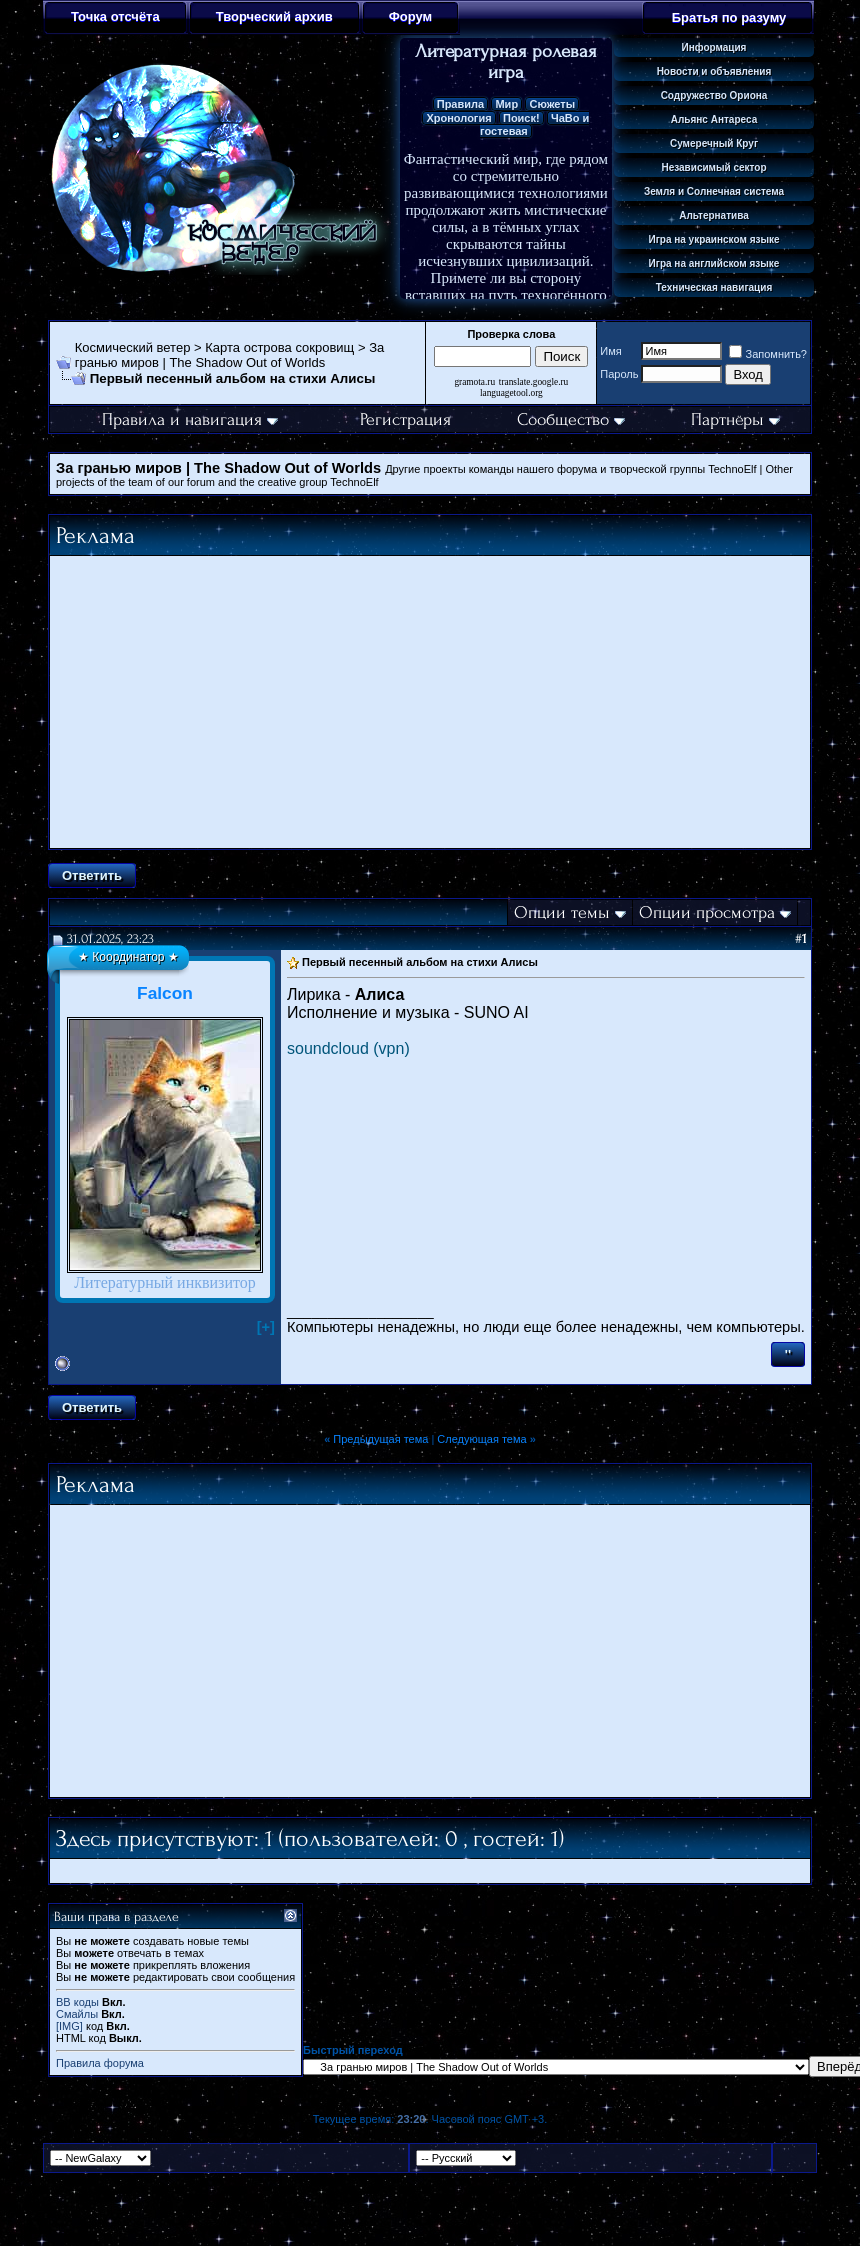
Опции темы (562, 912)
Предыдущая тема (380, 1439)
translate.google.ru (533, 382)
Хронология (458, 118)
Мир (506, 104)
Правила (460, 104)
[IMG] (69, 2026)
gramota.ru (474, 382)
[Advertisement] (430, 702)
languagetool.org (511, 393)
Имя (610, 351)
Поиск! (521, 118)
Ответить (92, 875)
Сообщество (571, 419)
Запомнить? (768, 354)
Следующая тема (481, 1439)
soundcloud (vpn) (348, 1048)
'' (788, 1354)
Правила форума (100, 2063)
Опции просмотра (707, 912)
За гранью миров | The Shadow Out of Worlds (230, 355)
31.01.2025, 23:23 (110, 938)
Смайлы (77, 2014)
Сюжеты (552, 104)
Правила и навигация (190, 419)
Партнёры (735, 419)
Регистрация (405, 419)
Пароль (619, 374)
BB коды (77, 2002)
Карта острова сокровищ (279, 347)
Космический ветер (133, 347)
